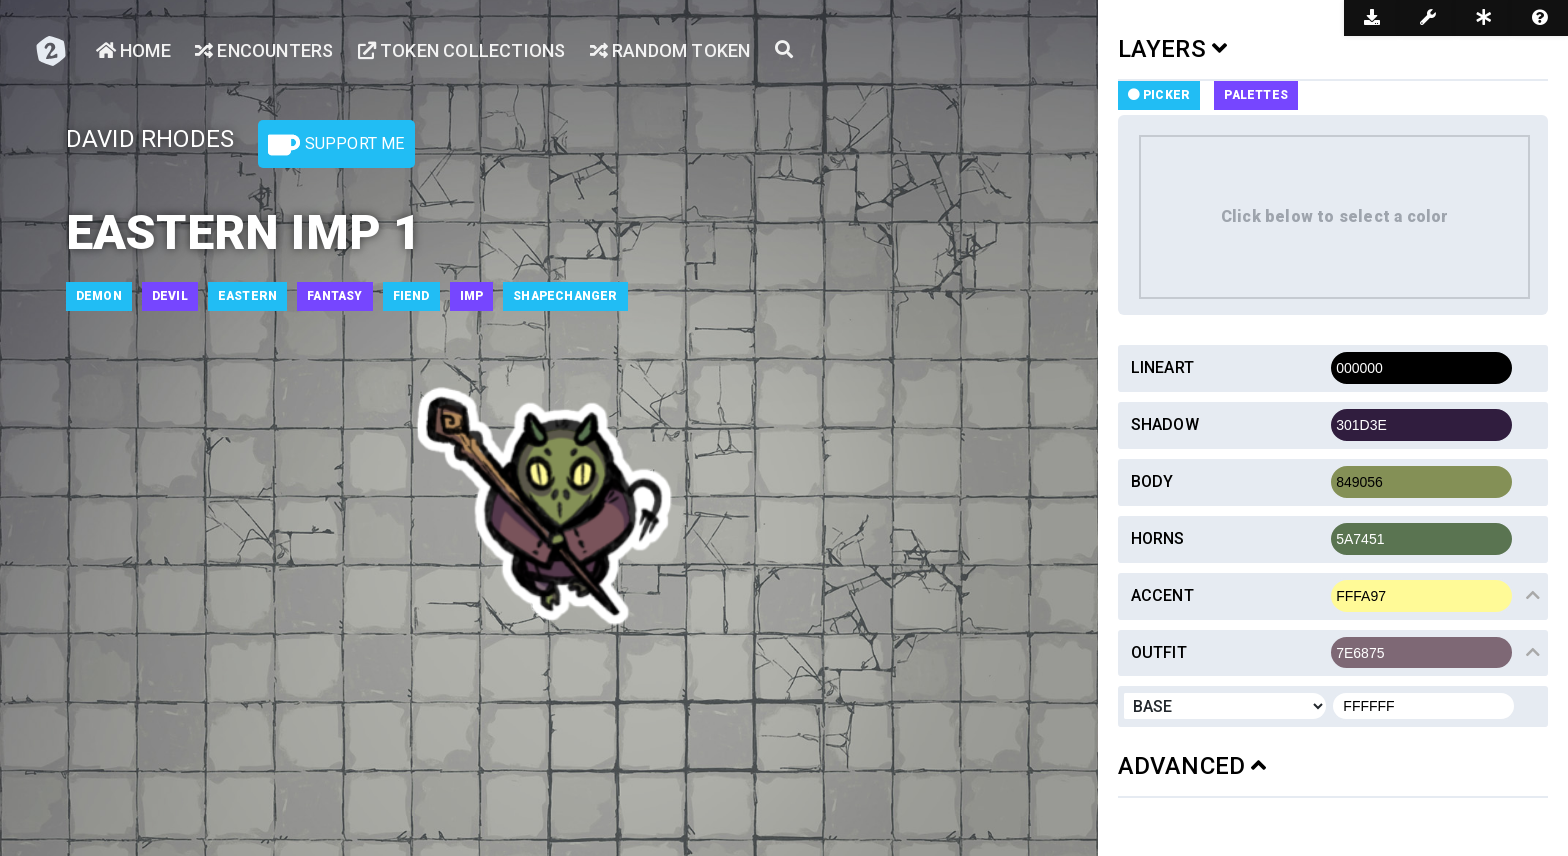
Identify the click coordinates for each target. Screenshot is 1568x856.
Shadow (1165, 424)
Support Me (336, 145)
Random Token (670, 50)
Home (133, 50)
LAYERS (1173, 49)
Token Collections (462, 50)
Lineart (1162, 367)
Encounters (264, 50)
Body (1152, 481)
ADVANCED (1192, 766)
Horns (1158, 538)
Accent (1162, 595)
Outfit (1159, 652)
